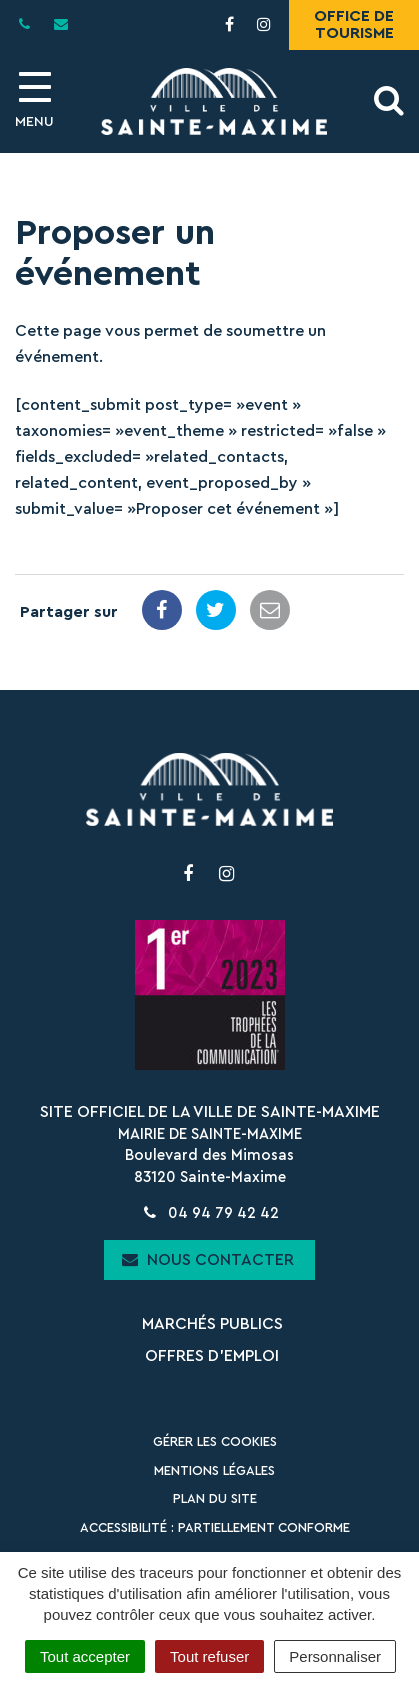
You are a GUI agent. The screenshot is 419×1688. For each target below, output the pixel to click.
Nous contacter (208, 1259)
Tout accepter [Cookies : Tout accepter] (85, 1656)
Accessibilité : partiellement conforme (215, 1527)
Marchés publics (212, 1324)
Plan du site (215, 1498)
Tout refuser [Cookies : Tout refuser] (209, 1656)
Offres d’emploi (212, 1356)
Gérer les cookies (215, 1441)
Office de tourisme (354, 24)
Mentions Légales (214, 1470)
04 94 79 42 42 (209, 1213)
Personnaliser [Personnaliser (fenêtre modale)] (335, 1656)
